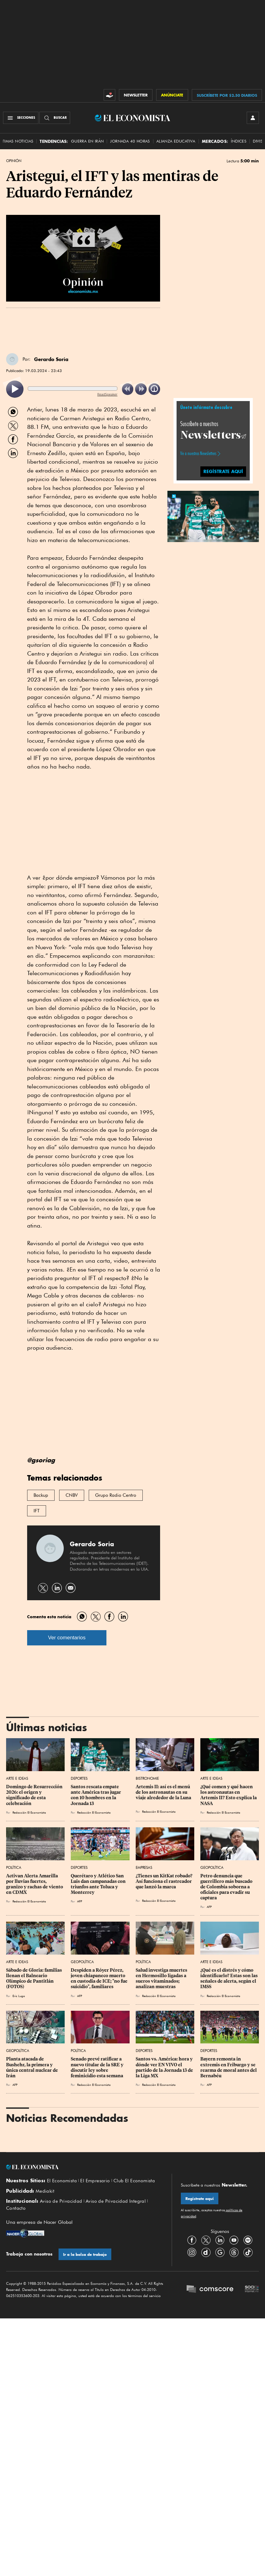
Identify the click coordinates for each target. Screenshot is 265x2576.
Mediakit (45, 2191)
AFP (79, 1901)
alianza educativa (175, 141)
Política (13, 1867)
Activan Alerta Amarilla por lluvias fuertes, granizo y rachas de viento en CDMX (35, 1884)
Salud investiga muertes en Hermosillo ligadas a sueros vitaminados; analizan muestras (162, 1978)
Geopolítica (212, 1867)
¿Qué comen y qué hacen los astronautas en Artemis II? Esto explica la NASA (229, 1795)
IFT (37, 1511)
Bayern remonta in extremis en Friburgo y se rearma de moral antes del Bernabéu (229, 2067)
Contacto (16, 2208)
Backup (41, 1495)
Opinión (13, 161)
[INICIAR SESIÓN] (253, 118)
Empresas (144, 1867)
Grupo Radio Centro (115, 1495)
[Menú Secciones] (20, 118)
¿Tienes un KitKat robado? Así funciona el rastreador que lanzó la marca (164, 1881)
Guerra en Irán (87, 141)
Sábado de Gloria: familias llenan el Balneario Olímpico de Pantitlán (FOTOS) (34, 1978)
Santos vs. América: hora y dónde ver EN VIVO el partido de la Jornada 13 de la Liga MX (165, 2067)
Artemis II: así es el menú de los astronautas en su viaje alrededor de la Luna (163, 1792)
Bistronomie (147, 1778)
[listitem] (14, 389)
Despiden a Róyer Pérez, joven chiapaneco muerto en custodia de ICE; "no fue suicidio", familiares (99, 1978)
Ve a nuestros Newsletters (198, 453)
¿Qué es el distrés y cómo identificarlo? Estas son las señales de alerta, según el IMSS (229, 1978)
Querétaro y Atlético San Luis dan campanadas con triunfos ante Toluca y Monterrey (99, 1884)
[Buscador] (54, 118)
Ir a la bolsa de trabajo (85, 2254)
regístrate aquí (223, 471)
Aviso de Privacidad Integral (116, 2201)
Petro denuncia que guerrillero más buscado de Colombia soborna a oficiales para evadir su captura (226, 1887)
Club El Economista (134, 2180)
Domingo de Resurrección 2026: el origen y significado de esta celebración (34, 1795)
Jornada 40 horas (130, 141)
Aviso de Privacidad (61, 2201)
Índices (238, 141)
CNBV (72, 1495)
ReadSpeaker (107, 394)
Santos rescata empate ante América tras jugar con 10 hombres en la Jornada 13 (96, 1795)
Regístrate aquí (199, 2198)
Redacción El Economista (29, 1812)
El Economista (62, 2180)
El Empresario (95, 2180)
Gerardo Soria (51, 359)
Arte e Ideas (17, 1778)
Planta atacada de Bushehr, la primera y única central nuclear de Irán (32, 2067)
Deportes (79, 1778)
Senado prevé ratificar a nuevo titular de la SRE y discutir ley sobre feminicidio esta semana (97, 2067)
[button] (213, 515)
